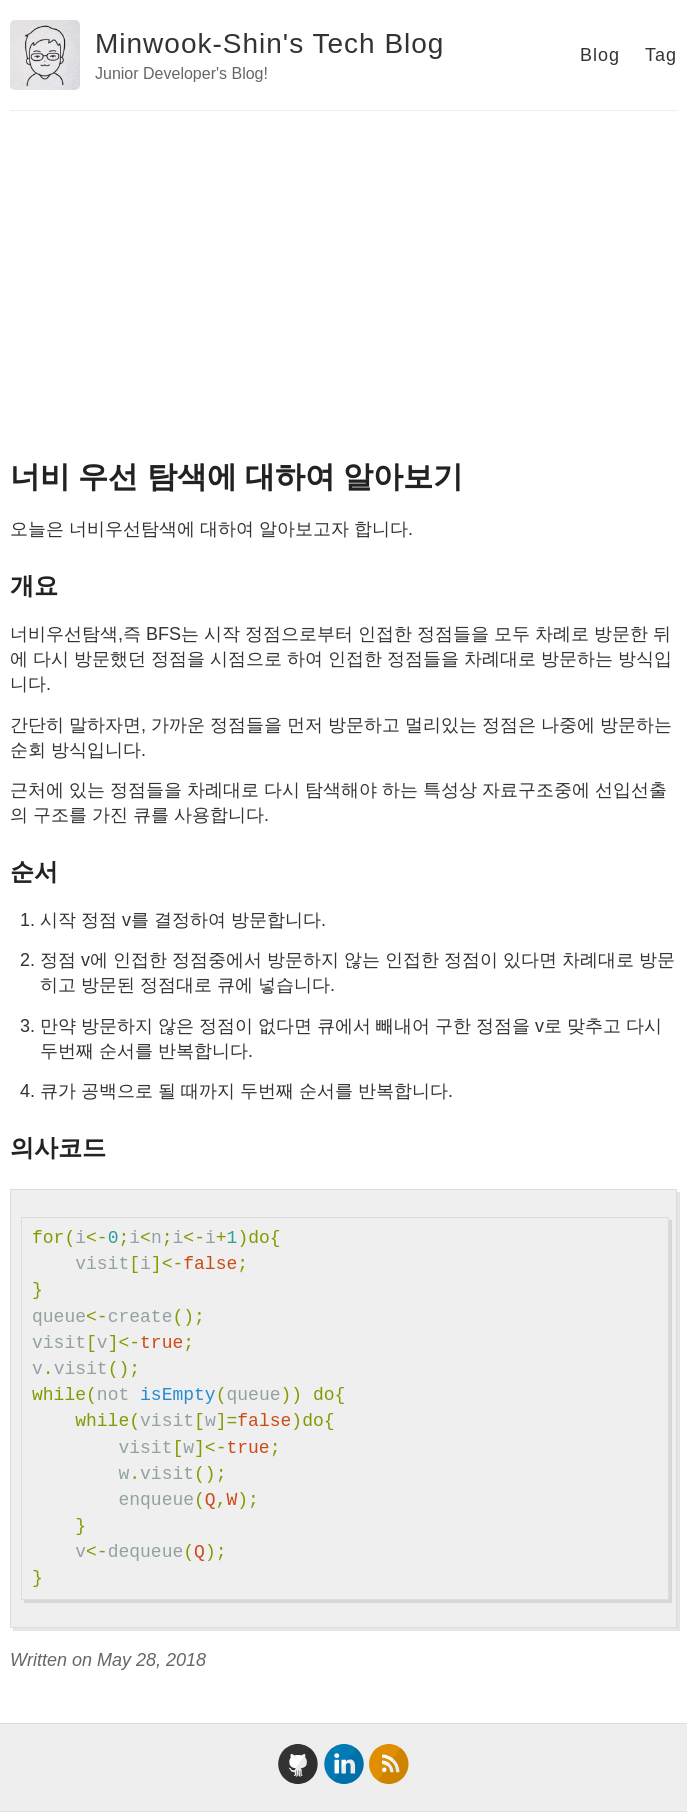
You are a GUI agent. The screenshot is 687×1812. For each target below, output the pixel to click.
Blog (600, 55)
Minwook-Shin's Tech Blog (269, 43)
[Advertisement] (343, 261)
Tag (661, 55)
